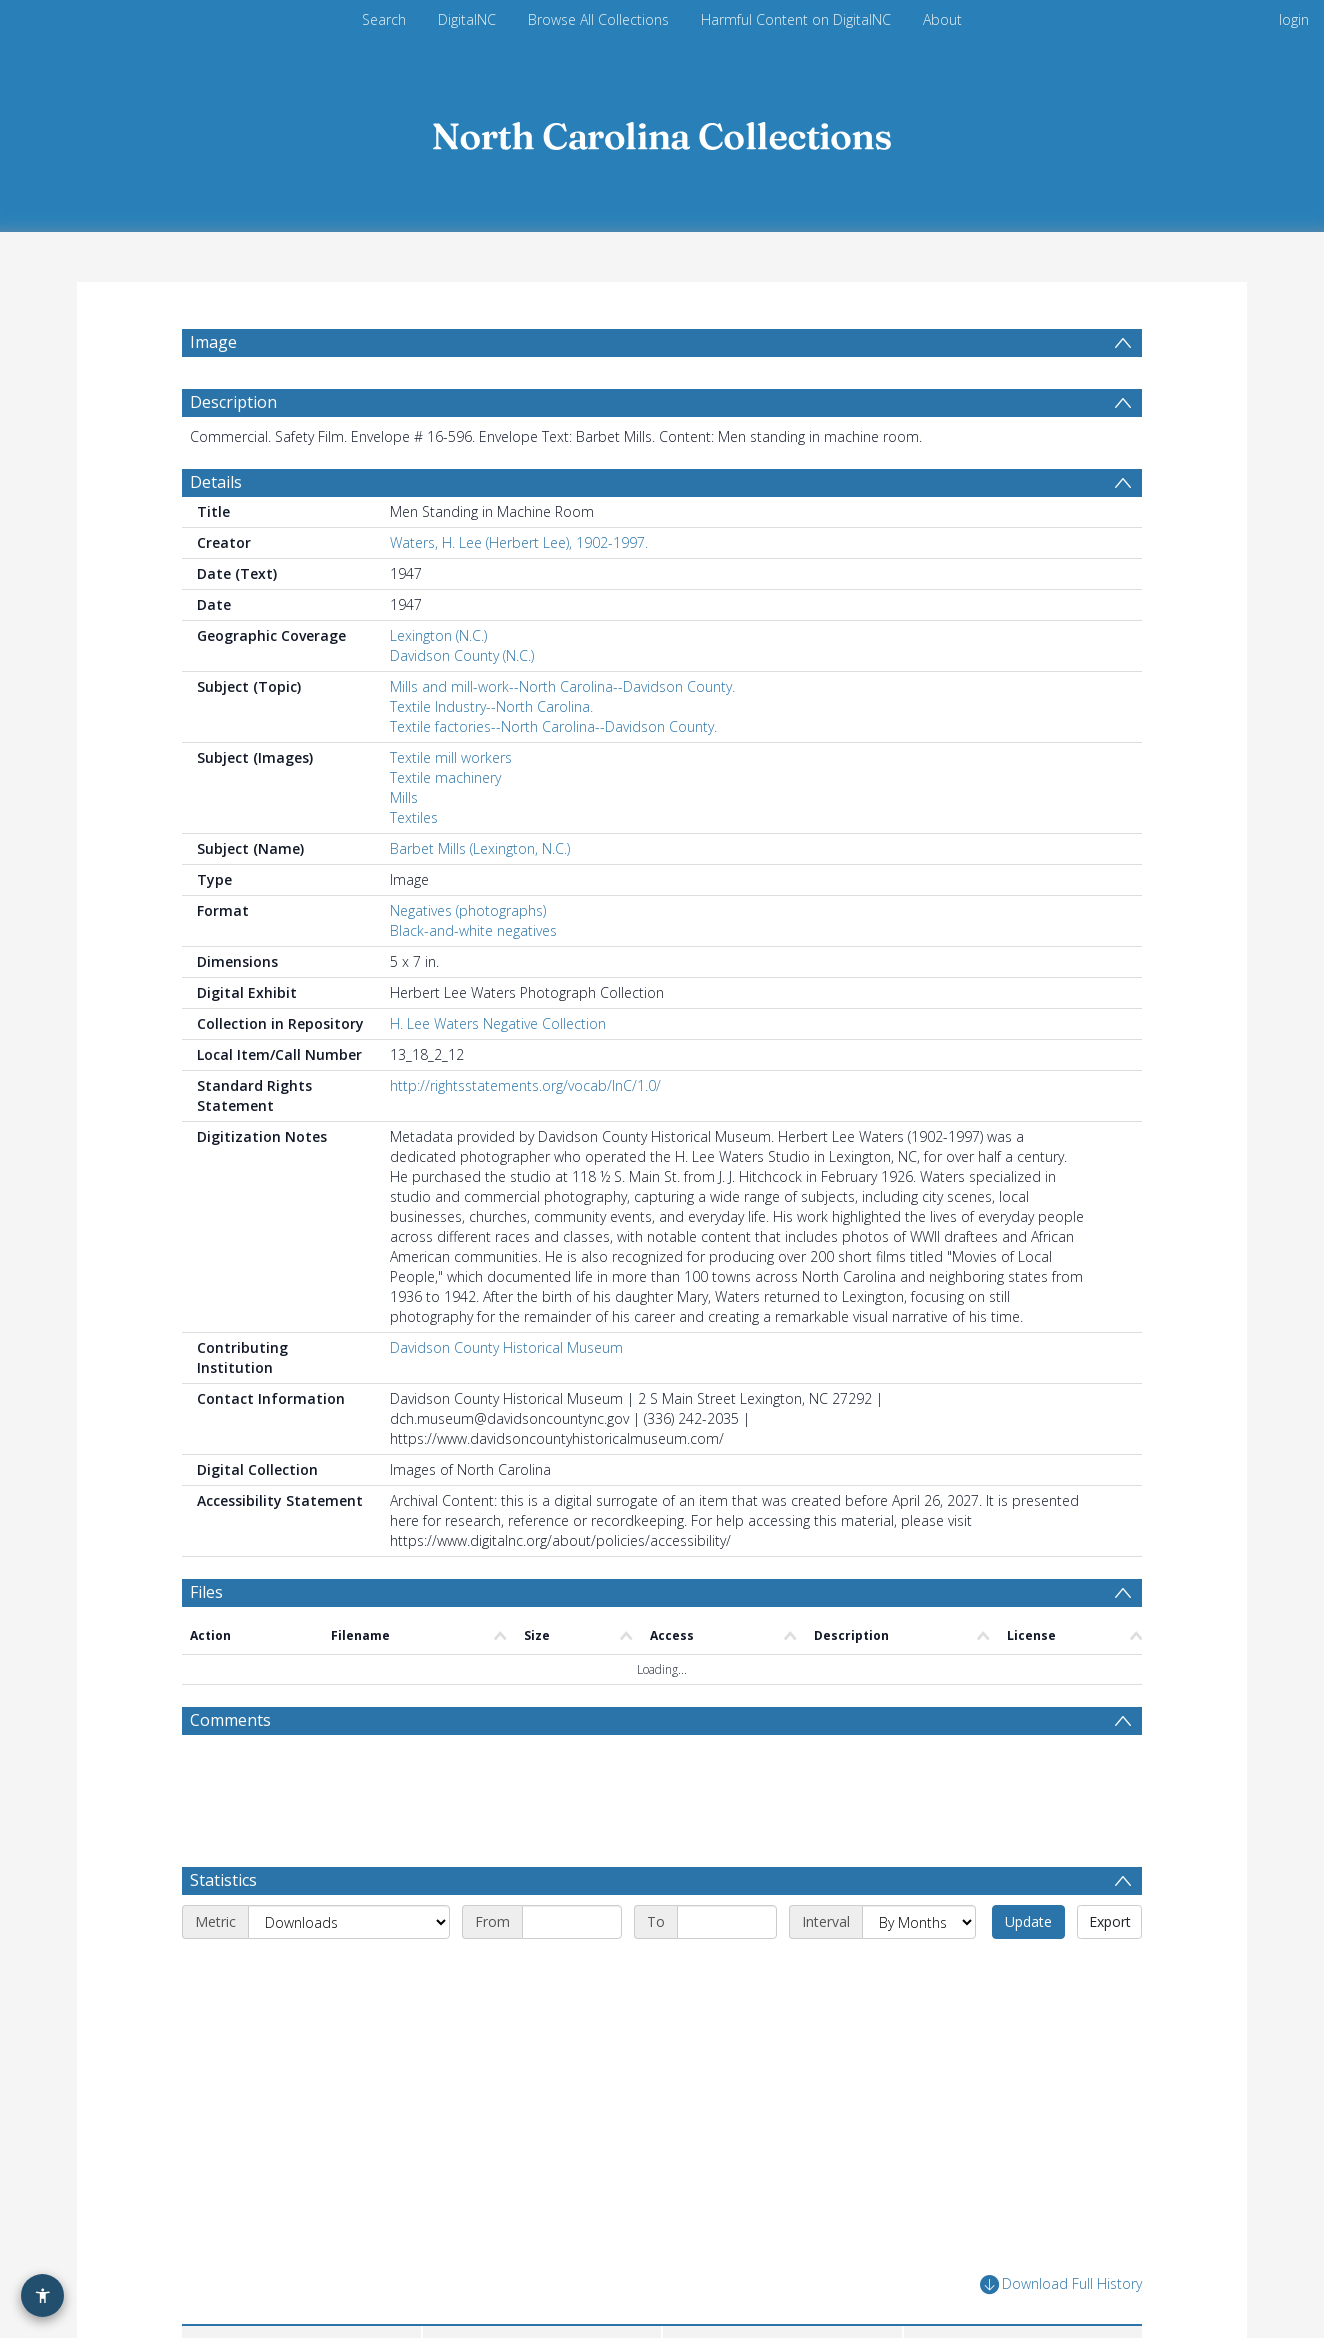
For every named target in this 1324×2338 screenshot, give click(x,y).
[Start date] (572, 1922)
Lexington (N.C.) (438, 635)
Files (206, 1592)
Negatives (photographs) (468, 910)
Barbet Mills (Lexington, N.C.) (480, 848)
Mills (404, 797)
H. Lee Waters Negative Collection (498, 1023)
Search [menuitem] (384, 19)
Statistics (223, 1880)
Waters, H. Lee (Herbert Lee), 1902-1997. (519, 542)
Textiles (414, 817)
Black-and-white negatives (473, 930)
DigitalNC (467, 19)
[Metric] (349, 1922)
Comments (230, 1720)
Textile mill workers (451, 757)
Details (216, 482)
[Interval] (919, 1922)
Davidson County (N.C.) (462, 655)
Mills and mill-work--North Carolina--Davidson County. (562, 686)
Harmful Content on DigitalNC (796, 19)
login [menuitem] (1294, 19)
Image (213, 342)
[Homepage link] (662, 131)
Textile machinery (445, 777)
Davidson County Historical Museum (506, 1347)
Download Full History (1061, 2284)
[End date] (727, 1922)
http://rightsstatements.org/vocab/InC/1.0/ (525, 1085)
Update (1028, 1921)
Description (233, 402)
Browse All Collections (598, 19)
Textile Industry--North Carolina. (491, 706)
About (942, 19)
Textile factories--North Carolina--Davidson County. (553, 726)
